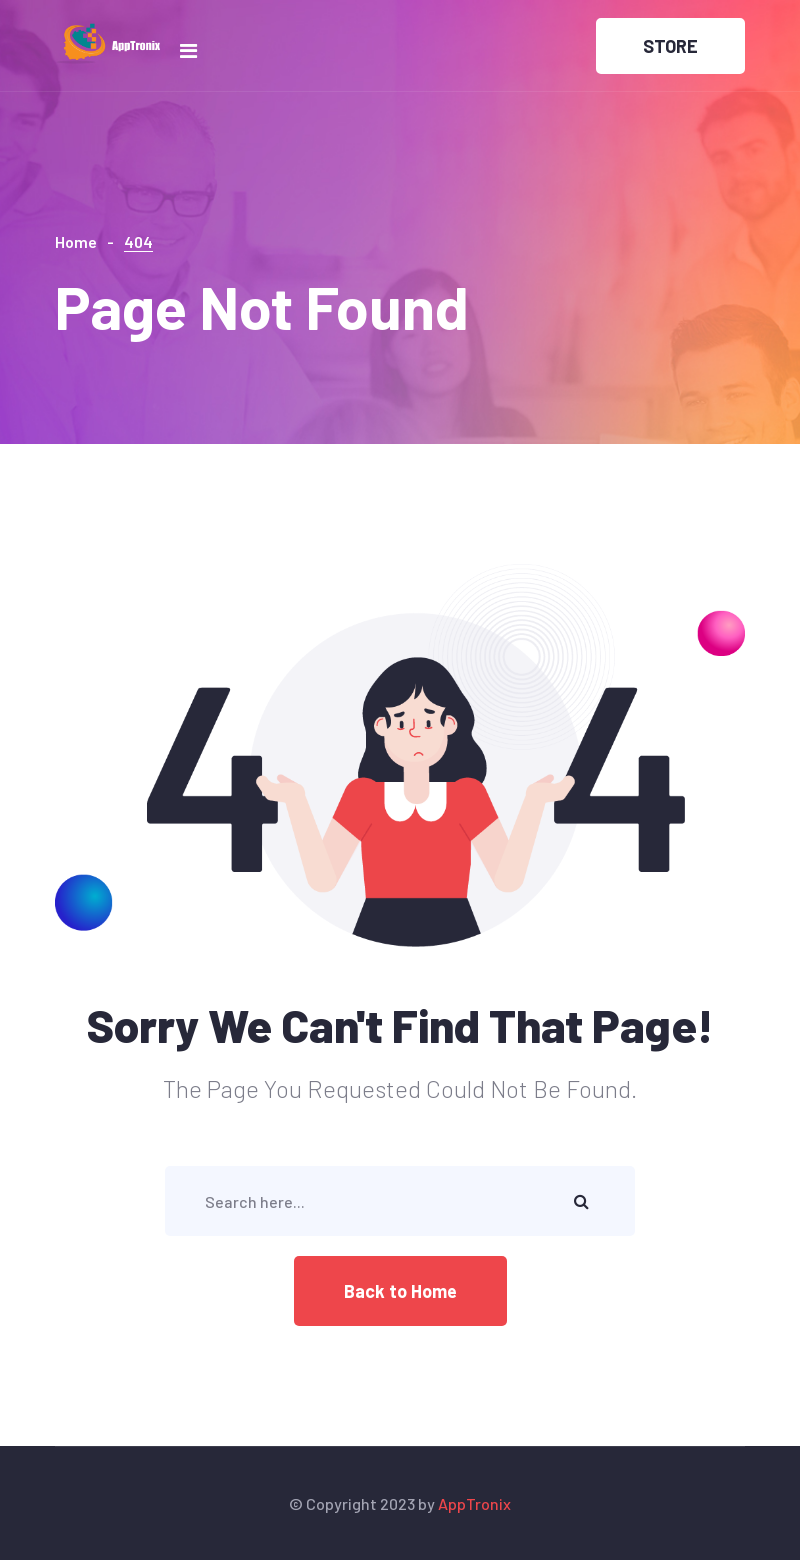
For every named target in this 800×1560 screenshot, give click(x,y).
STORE (670, 46)
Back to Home (400, 1291)
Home (76, 241)
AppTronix (474, 1503)
